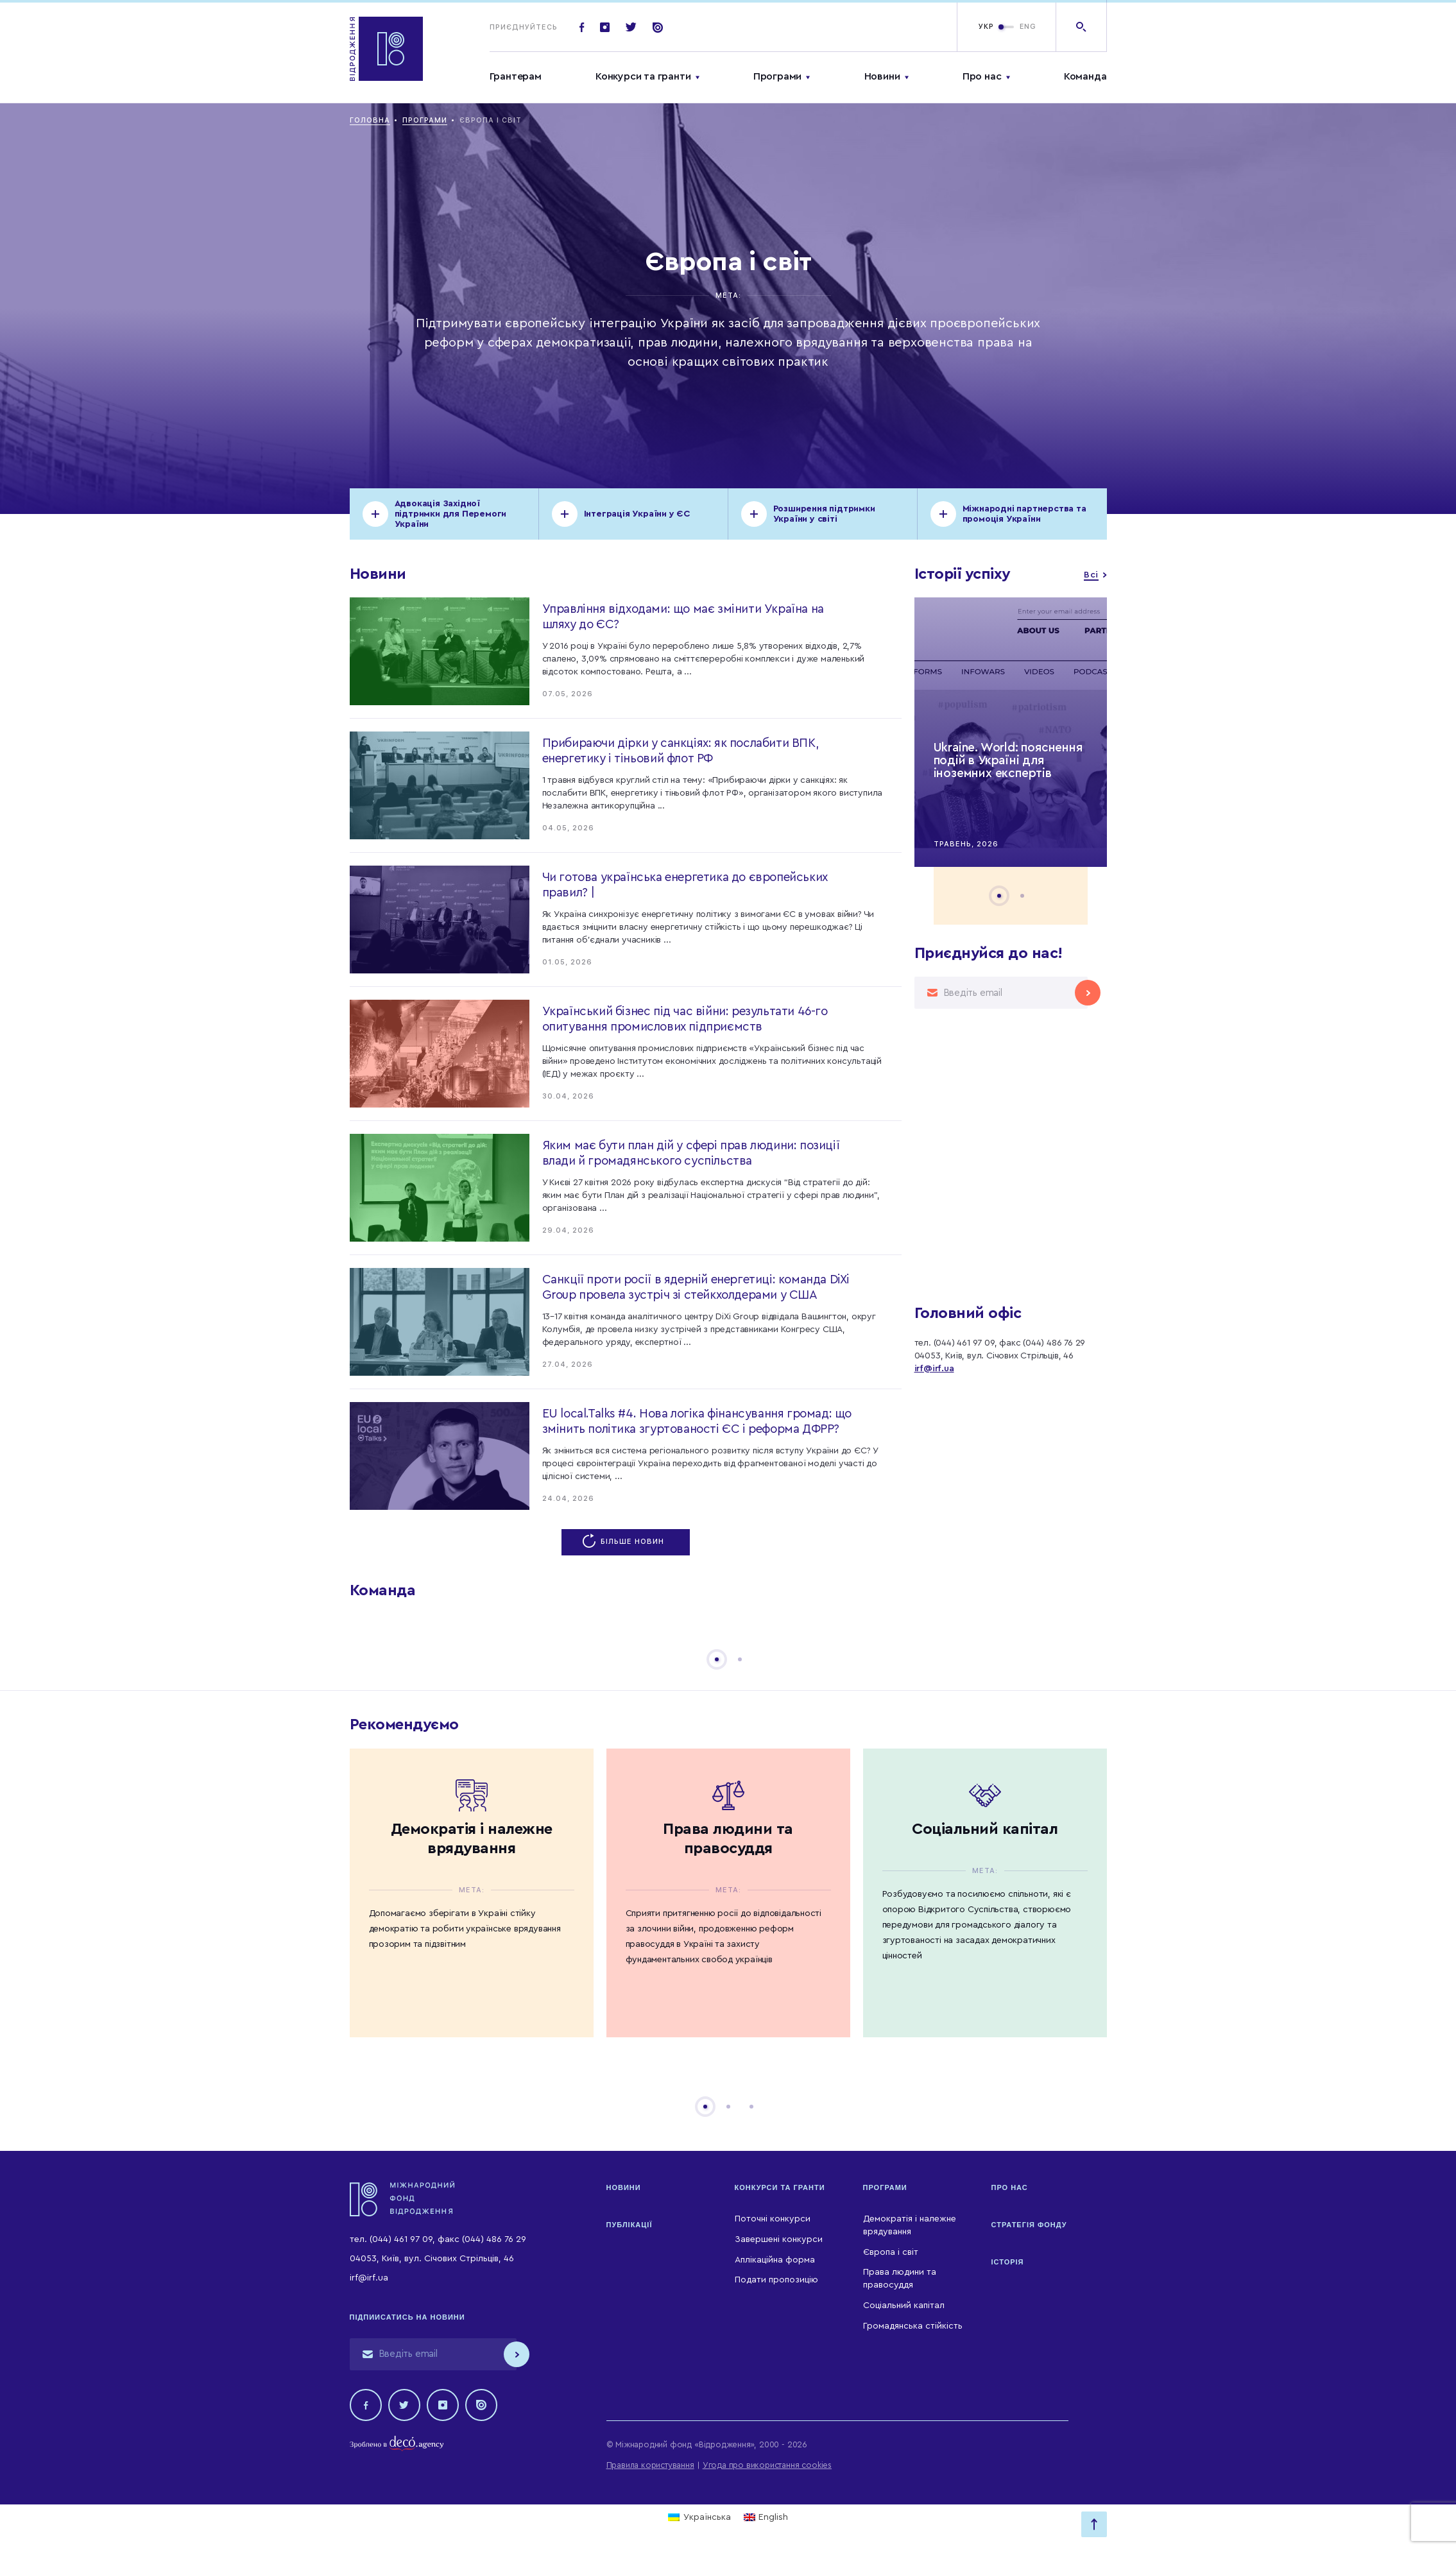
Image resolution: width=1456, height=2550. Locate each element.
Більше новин (625, 1541)
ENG (1028, 26)
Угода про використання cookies (767, 2465)
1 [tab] (999, 896)
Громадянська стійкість (913, 2326)
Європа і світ (890, 2252)
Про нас (982, 76)
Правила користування (650, 2465)
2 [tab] (1022, 896)
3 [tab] (751, 2107)
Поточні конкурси (772, 2218)
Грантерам (516, 76)
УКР (986, 26)
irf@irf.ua (934, 1368)
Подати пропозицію (776, 2279)
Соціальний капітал (904, 2305)
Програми (777, 76)
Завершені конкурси (779, 2239)
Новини (882, 76)
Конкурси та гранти (642, 76)
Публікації (629, 2224)
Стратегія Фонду (1029, 2224)
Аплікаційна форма (775, 2259)
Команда (1085, 76)
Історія (1007, 2261)
